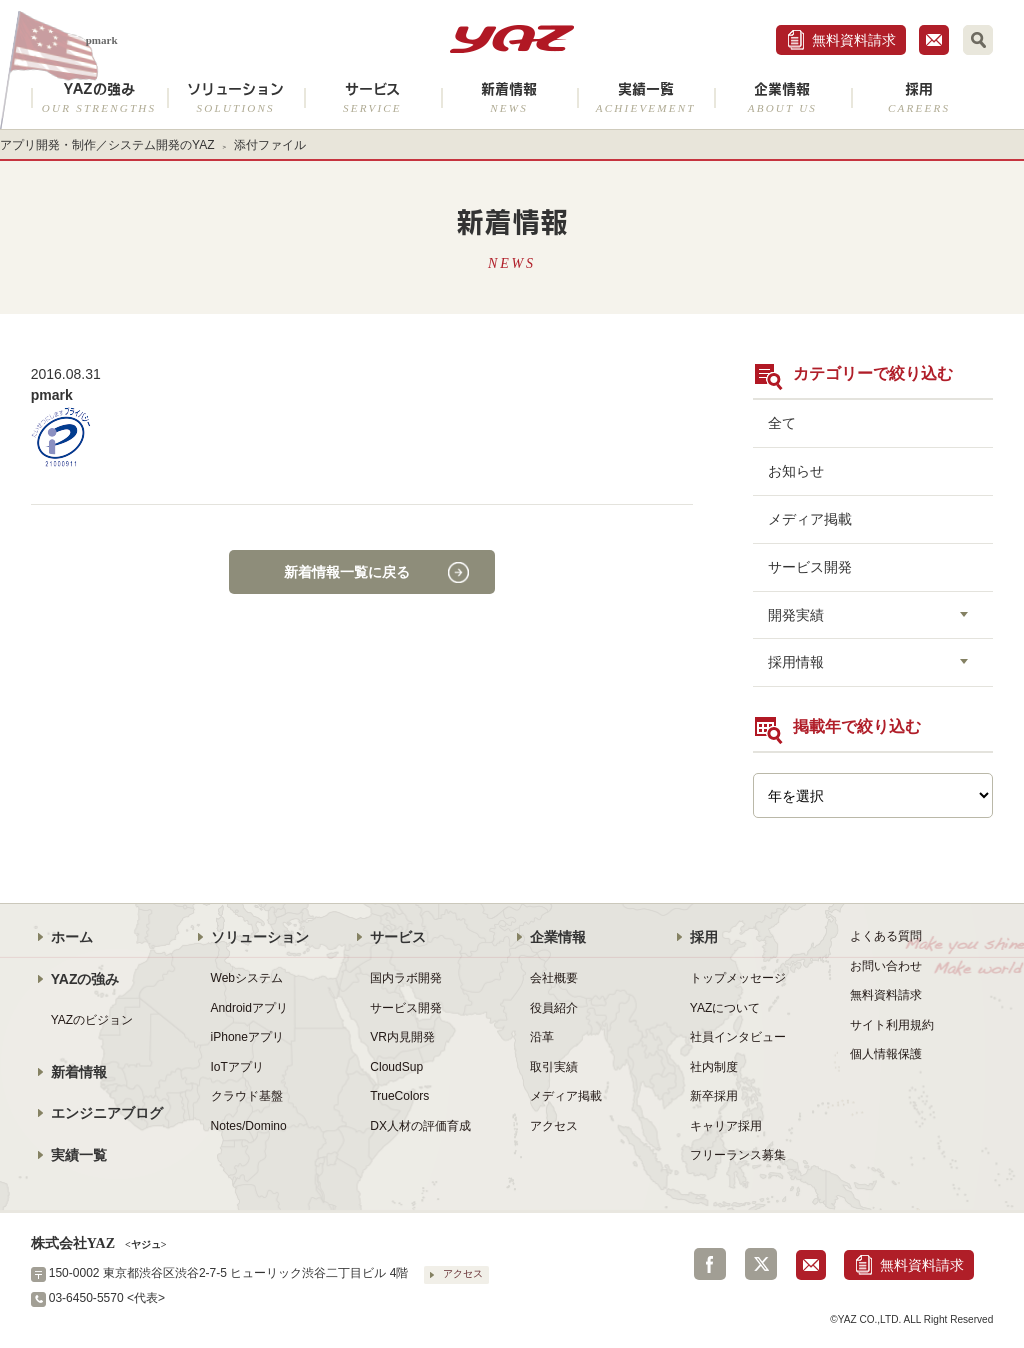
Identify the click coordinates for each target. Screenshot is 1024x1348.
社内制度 (714, 1067)
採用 (919, 97)
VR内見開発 (402, 1037)
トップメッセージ (738, 978)
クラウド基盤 (247, 1096)
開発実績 (796, 615)
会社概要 (554, 978)
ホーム (72, 937)
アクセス (554, 1126)
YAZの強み (99, 97)
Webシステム (247, 978)
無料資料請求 (854, 40)
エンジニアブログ (107, 1113)
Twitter (761, 1264)
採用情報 (796, 662)
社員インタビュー (738, 1037)
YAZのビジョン (92, 1020)
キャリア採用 (726, 1126)
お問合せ (934, 40)
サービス (372, 97)
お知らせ (796, 471)
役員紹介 (554, 1008)
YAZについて (725, 1008)
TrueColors (399, 1096)
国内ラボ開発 (406, 978)
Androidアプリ (249, 1008)
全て (782, 423)
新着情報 (509, 97)
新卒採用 (714, 1096)
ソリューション (235, 97)
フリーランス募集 (738, 1155)
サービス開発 (810, 567)
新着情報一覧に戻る (347, 572)
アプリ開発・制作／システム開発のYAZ (107, 145)
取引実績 (554, 1067)
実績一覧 (645, 97)
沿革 (542, 1037)
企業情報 (782, 97)
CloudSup (396, 1067)
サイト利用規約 (892, 1025)
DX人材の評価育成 (420, 1126)
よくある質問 (886, 936)
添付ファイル (270, 145)
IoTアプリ (237, 1067)
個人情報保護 (886, 1054)
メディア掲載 (810, 519)
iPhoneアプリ (247, 1037)
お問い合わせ (886, 966)
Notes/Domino (249, 1126)
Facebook (710, 1264)
